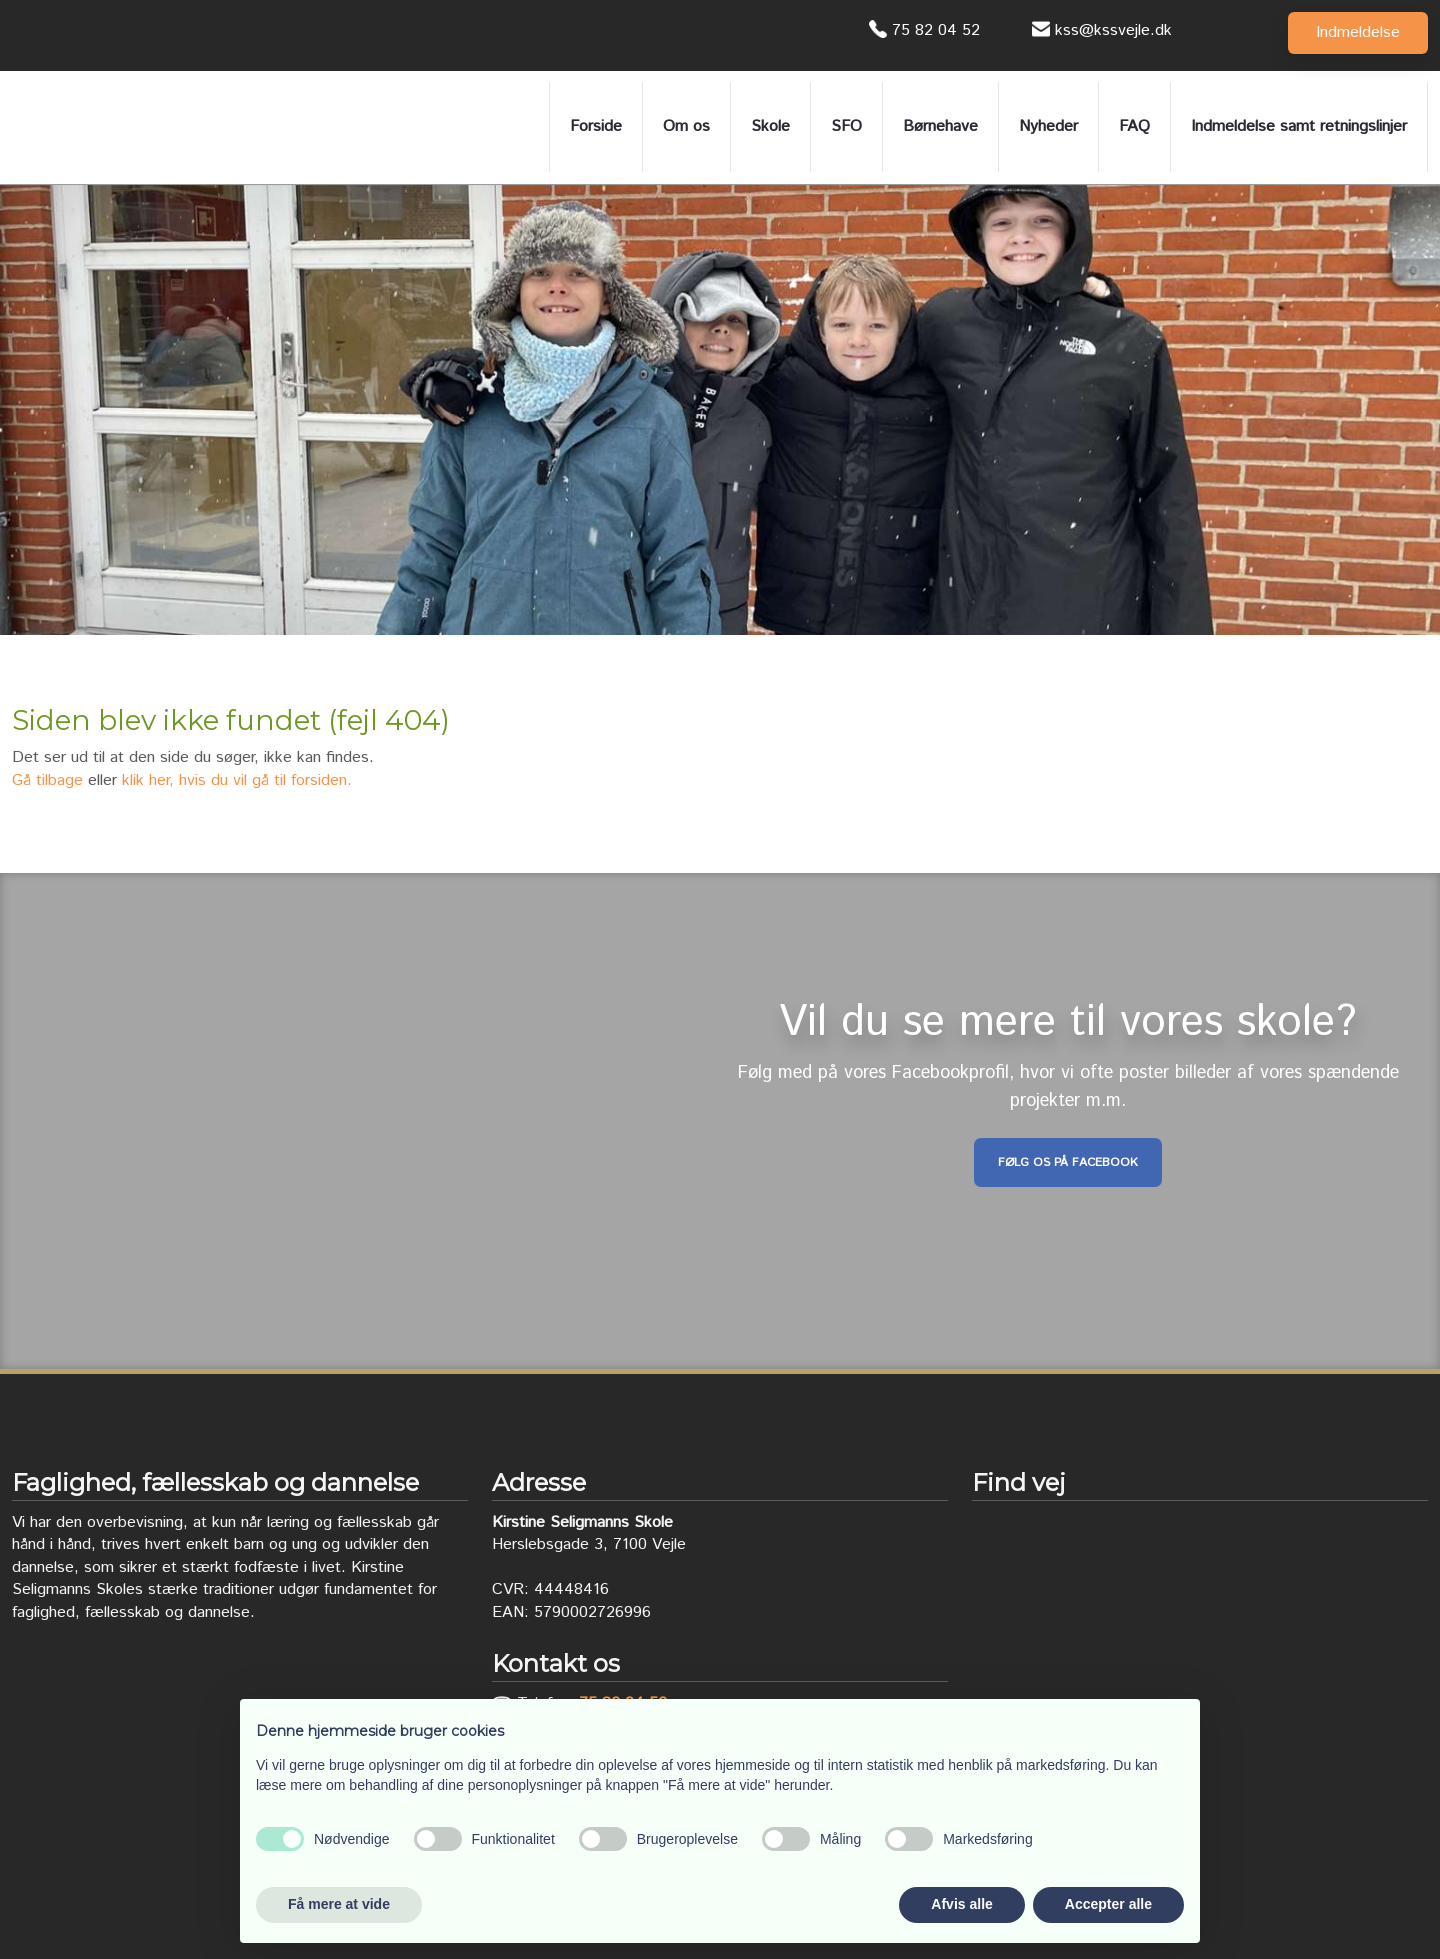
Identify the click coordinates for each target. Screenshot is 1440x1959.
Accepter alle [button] (1108, 1904)
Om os (686, 126)
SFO (846, 126)
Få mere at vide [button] (339, 1904)
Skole (770, 126)
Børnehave (940, 126)
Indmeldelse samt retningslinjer (1299, 126)
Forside (596, 126)
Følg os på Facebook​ (1068, 1162)
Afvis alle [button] (961, 1904)
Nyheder (1048, 126)
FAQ (1134, 126)
